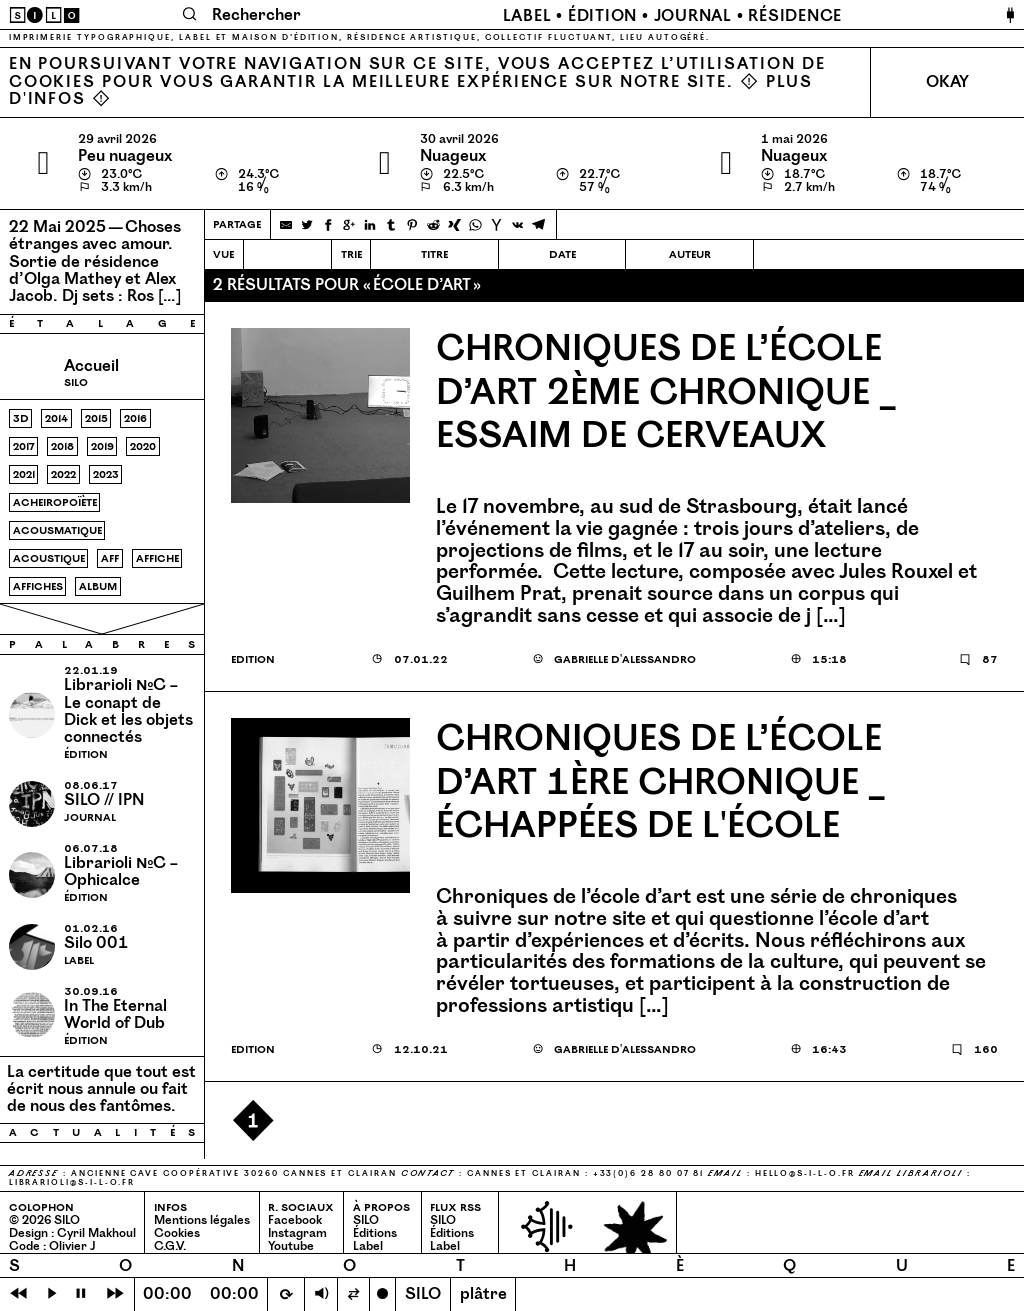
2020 (143, 446)
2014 (56, 418)
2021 (24, 474)
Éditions (375, 1233)
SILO (366, 1220)
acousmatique (57, 530)
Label (527, 16)
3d (21, 418)
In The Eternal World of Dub (115, 1014)
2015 (96, 418)
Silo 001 (96, 943)
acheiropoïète (55, 502)
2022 (63, 474)
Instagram (297, 1233)
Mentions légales (202, 1220)
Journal (693, 16)
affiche (157, 558)
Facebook (295, 1220)
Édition (602, 16)
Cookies (177, 1233)
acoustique (49, 558)
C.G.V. (170, 1246)
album (98, 586)
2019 (102, 446)
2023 (106, 474)
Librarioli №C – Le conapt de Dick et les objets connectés (128, 711)
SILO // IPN (104, 800)
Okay (947, 82)
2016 (135, 418)
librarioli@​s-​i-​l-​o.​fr (72, 1182)
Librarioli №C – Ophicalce (121, 871)
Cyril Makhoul (96, 1233)
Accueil (91, 366)
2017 (24, 446)
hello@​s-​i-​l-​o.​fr (805, 1173)
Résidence (795, 16)
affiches (38, 586)
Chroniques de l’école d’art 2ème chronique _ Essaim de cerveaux (666, 393)
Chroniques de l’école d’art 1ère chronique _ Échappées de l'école (660, 783)
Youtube (291, 1246)
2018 (62, 446)
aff (110, 558)
